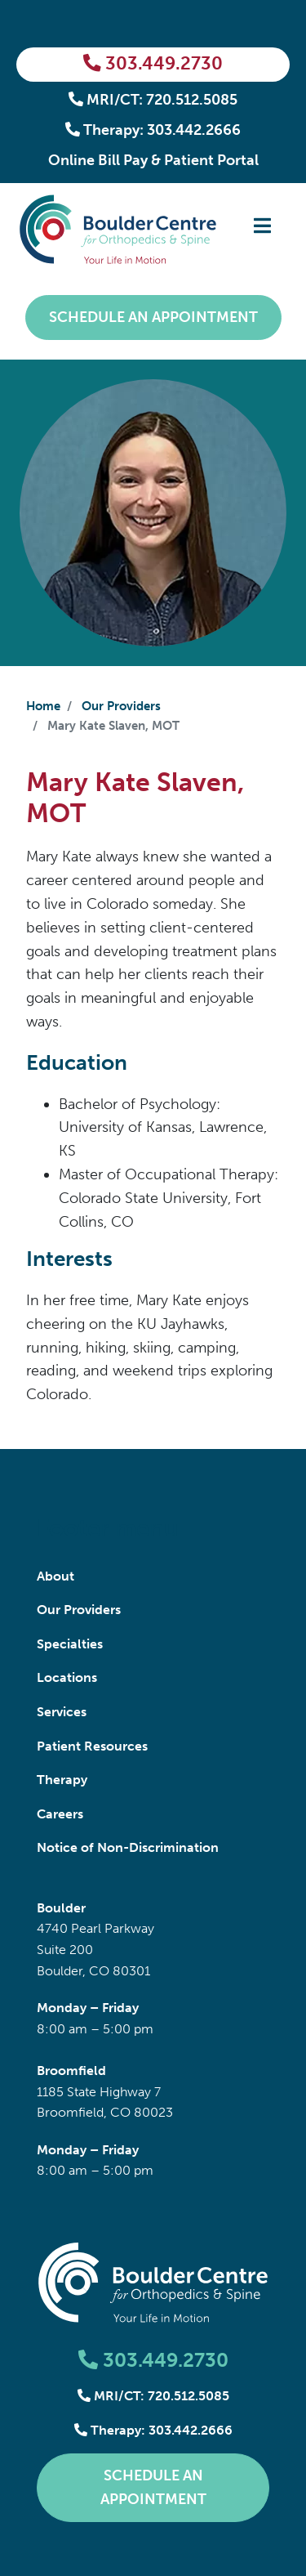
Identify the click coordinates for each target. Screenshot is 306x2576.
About (55, 1576)
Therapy (62, 1779)
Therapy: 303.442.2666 (153, 130)
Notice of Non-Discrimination (128, 1847)
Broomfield (71, 2070)
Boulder (61, 1908)
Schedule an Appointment (153, 317)
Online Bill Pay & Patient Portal (153, 160)
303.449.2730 (153, 63)
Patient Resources (92, 1746)
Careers (60, 1814)
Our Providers (121, 706)
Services (61, 1712)
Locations (67, 1677)
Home (43, 706)
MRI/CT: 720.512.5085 (153, 100)
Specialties (70, 1644)
